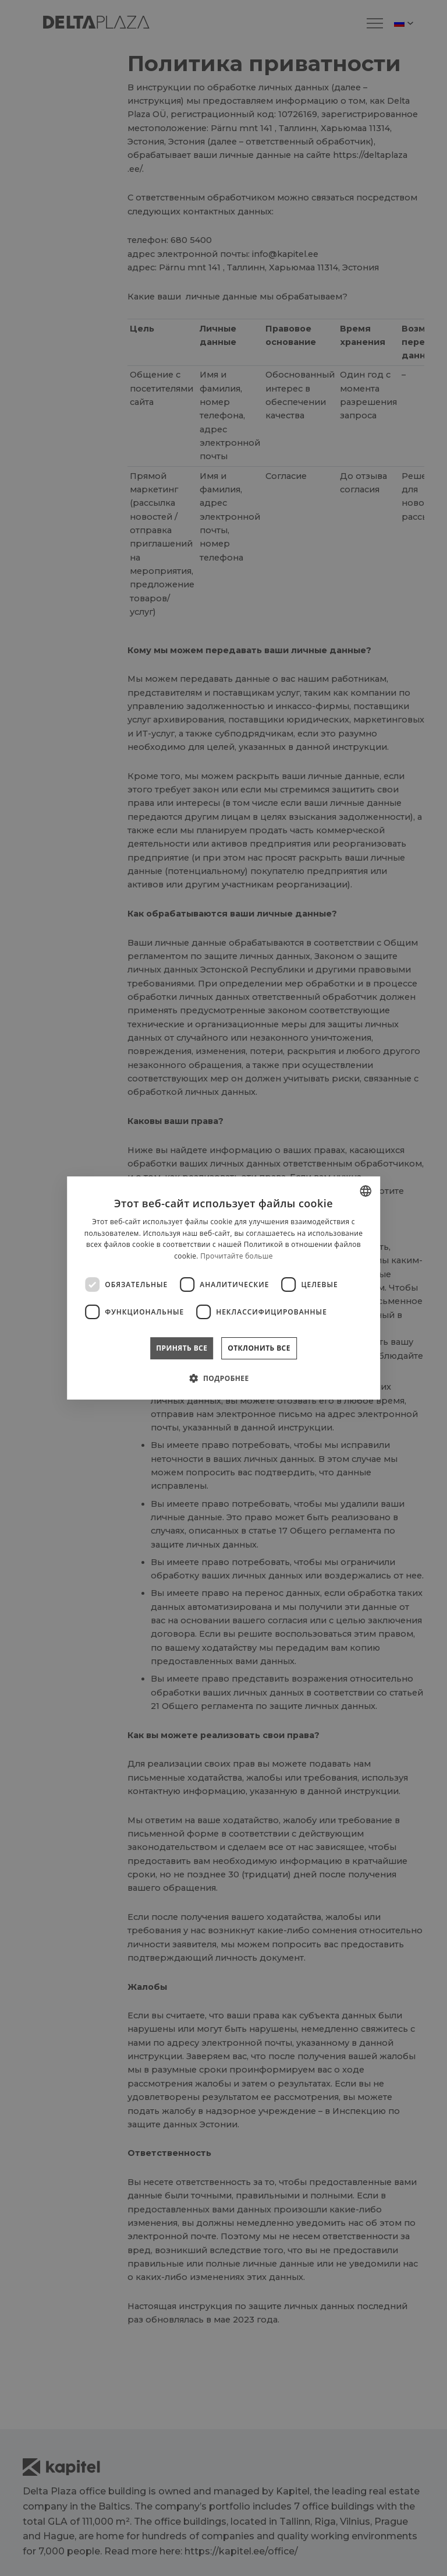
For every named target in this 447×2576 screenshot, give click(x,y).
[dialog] (223, 1288)
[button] (223, 1378)
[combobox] (365, 1191)
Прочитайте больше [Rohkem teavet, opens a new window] (236, 1256)
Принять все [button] (181, 1348)
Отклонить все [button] (259, 1348)
